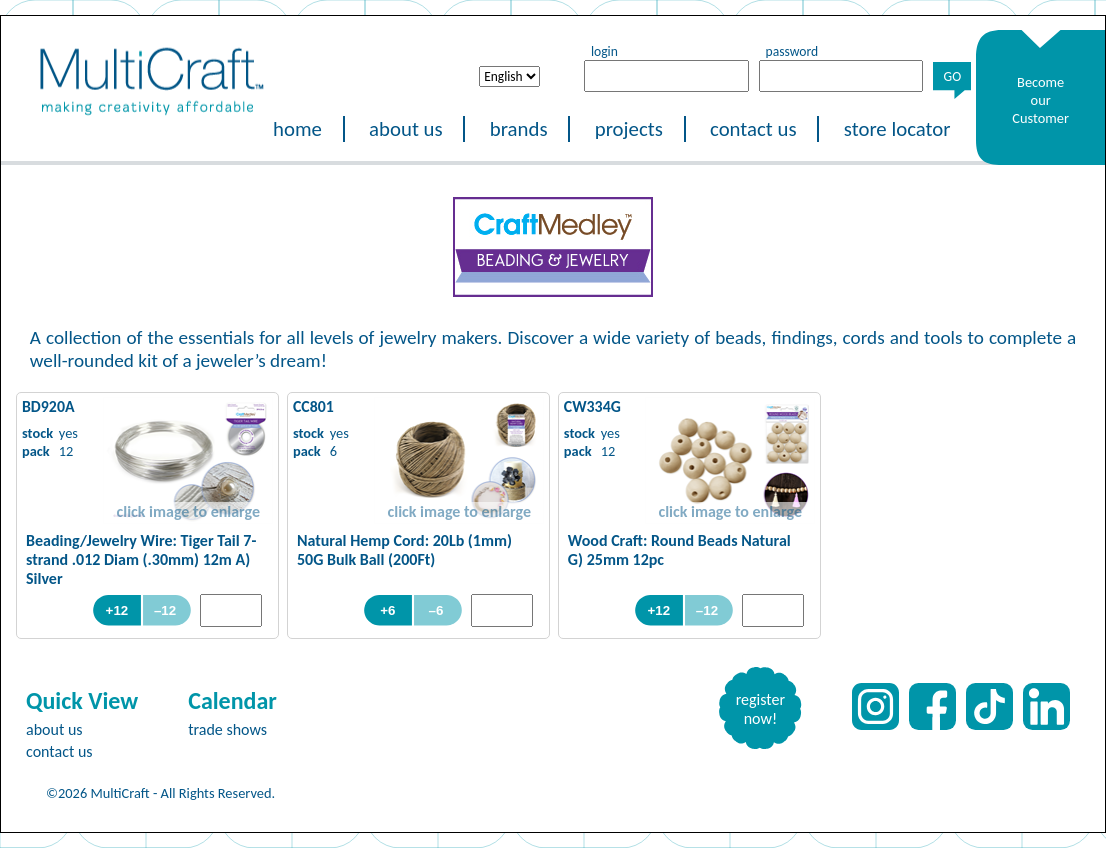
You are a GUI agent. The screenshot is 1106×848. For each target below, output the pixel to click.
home (297, 129)
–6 (438, 610)
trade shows (227, 729)
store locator (897, 129)
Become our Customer (1040, 100)
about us (406, 129)
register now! (760, 709)
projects (629, 129)
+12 (117, 610)
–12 (167, 610)
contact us (753, 129)
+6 (387, 610)
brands (519, 129)
